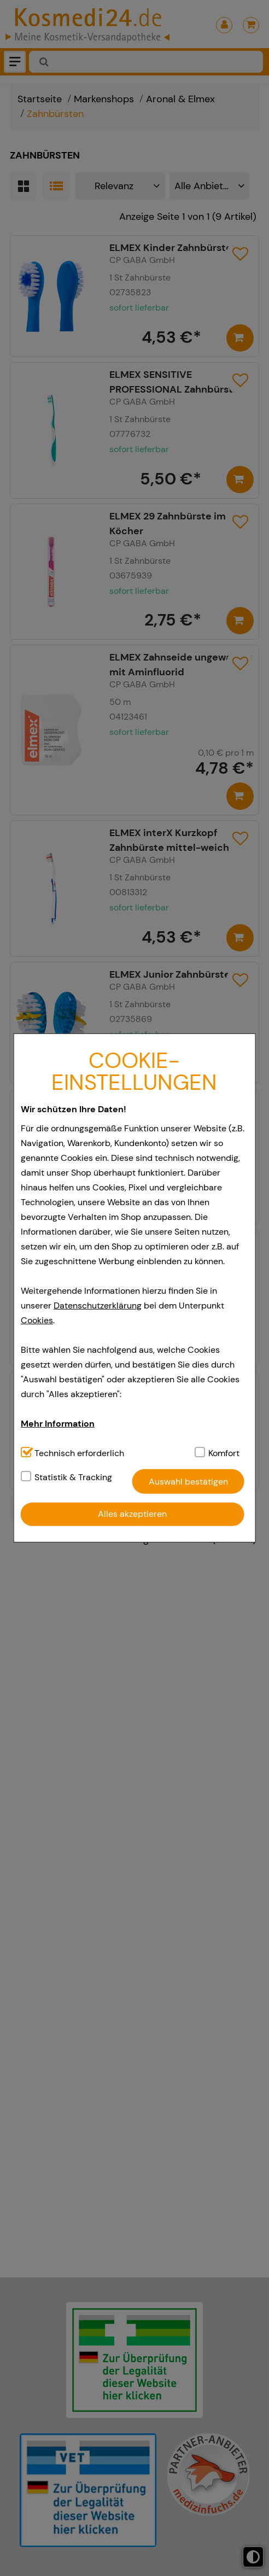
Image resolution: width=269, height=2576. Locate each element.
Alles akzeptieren (132, 1514)
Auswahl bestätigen (188, 1481)
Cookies (37, 1320)
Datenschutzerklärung (98, 1305)
